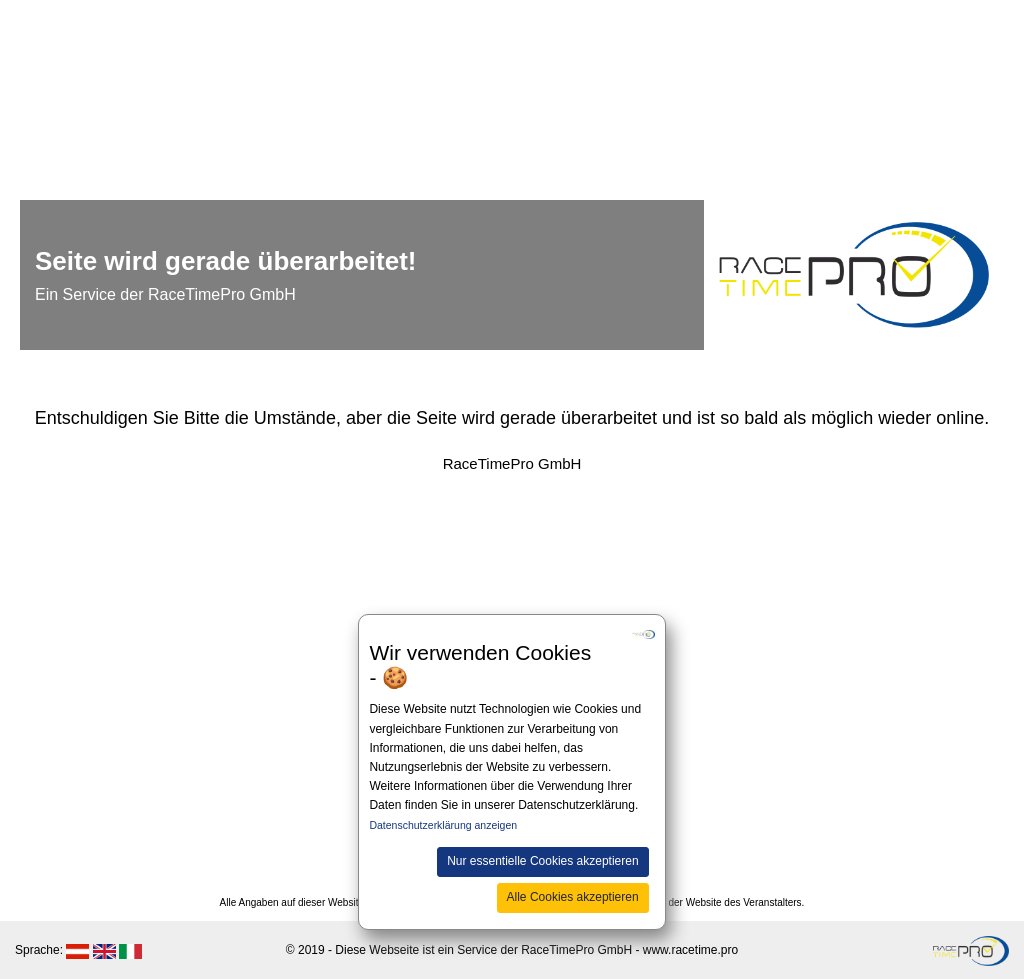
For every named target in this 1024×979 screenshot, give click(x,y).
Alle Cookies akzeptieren (573, 897)
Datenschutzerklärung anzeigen (443, 825)
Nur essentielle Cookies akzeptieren (542, 861)
